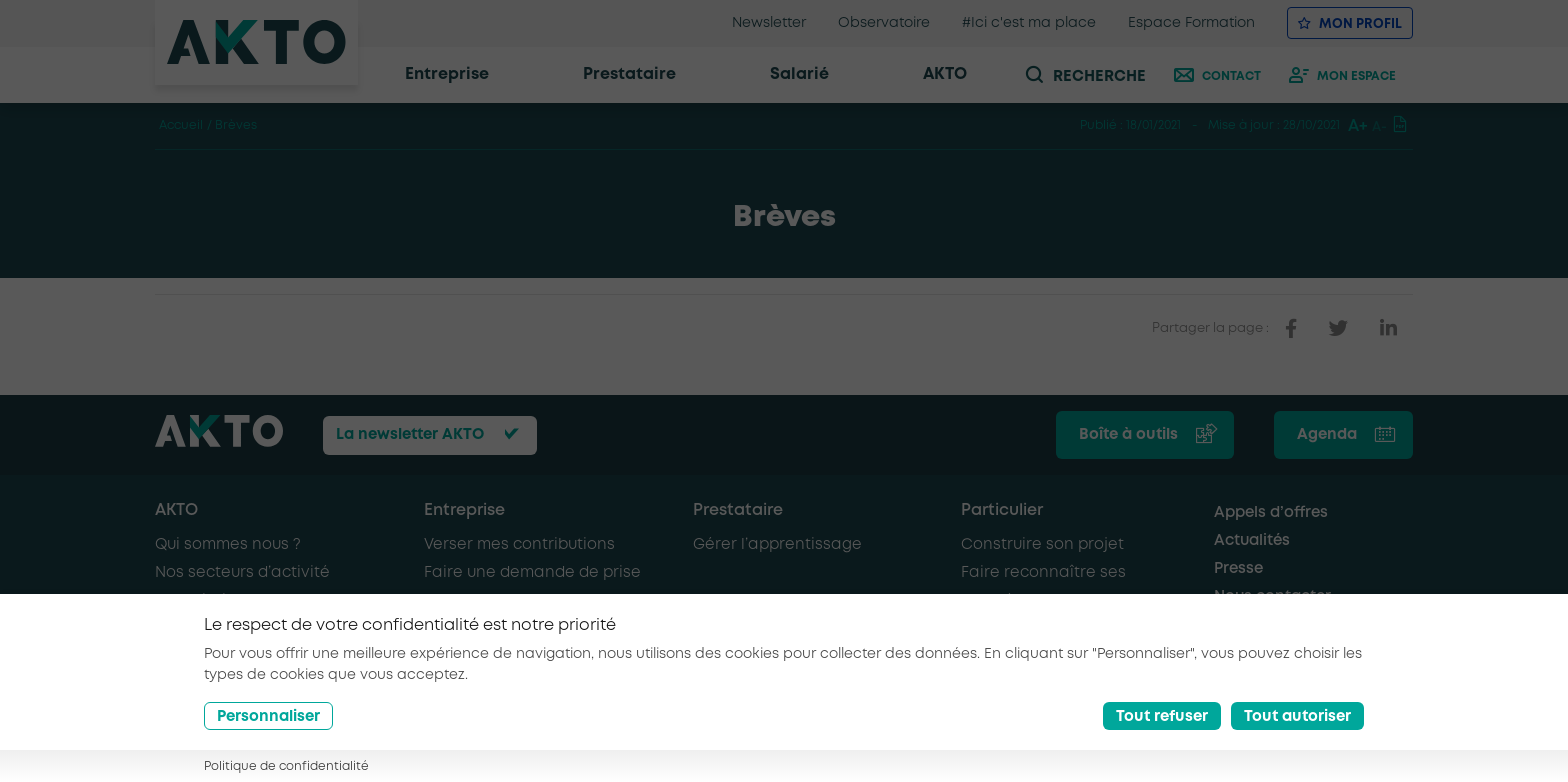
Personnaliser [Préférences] (268, 717)
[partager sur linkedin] (1388, 329)
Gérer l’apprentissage (777, 545)
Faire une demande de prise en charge (532, 587)
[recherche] (1102, 75)
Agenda (1327, 435)
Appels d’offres (1271, 513)
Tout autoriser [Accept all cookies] (1297, 717)
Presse (1238, 569)
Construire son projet (1042, 545)
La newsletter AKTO (410, 435)
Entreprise (464, 510)
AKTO (176, 510)
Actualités (1252, 541)
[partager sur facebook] (1291, 329)
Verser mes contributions (519, 545)
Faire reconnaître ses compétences (1043, 587)
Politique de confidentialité (286, 766)
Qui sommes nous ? (228, 545)
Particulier (1002, 510)
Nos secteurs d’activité (242, 573)
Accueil (181, 125)
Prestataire (738, 510)
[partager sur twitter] (1338, 329)
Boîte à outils (1128, 435)
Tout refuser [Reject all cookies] (1162, 717)
